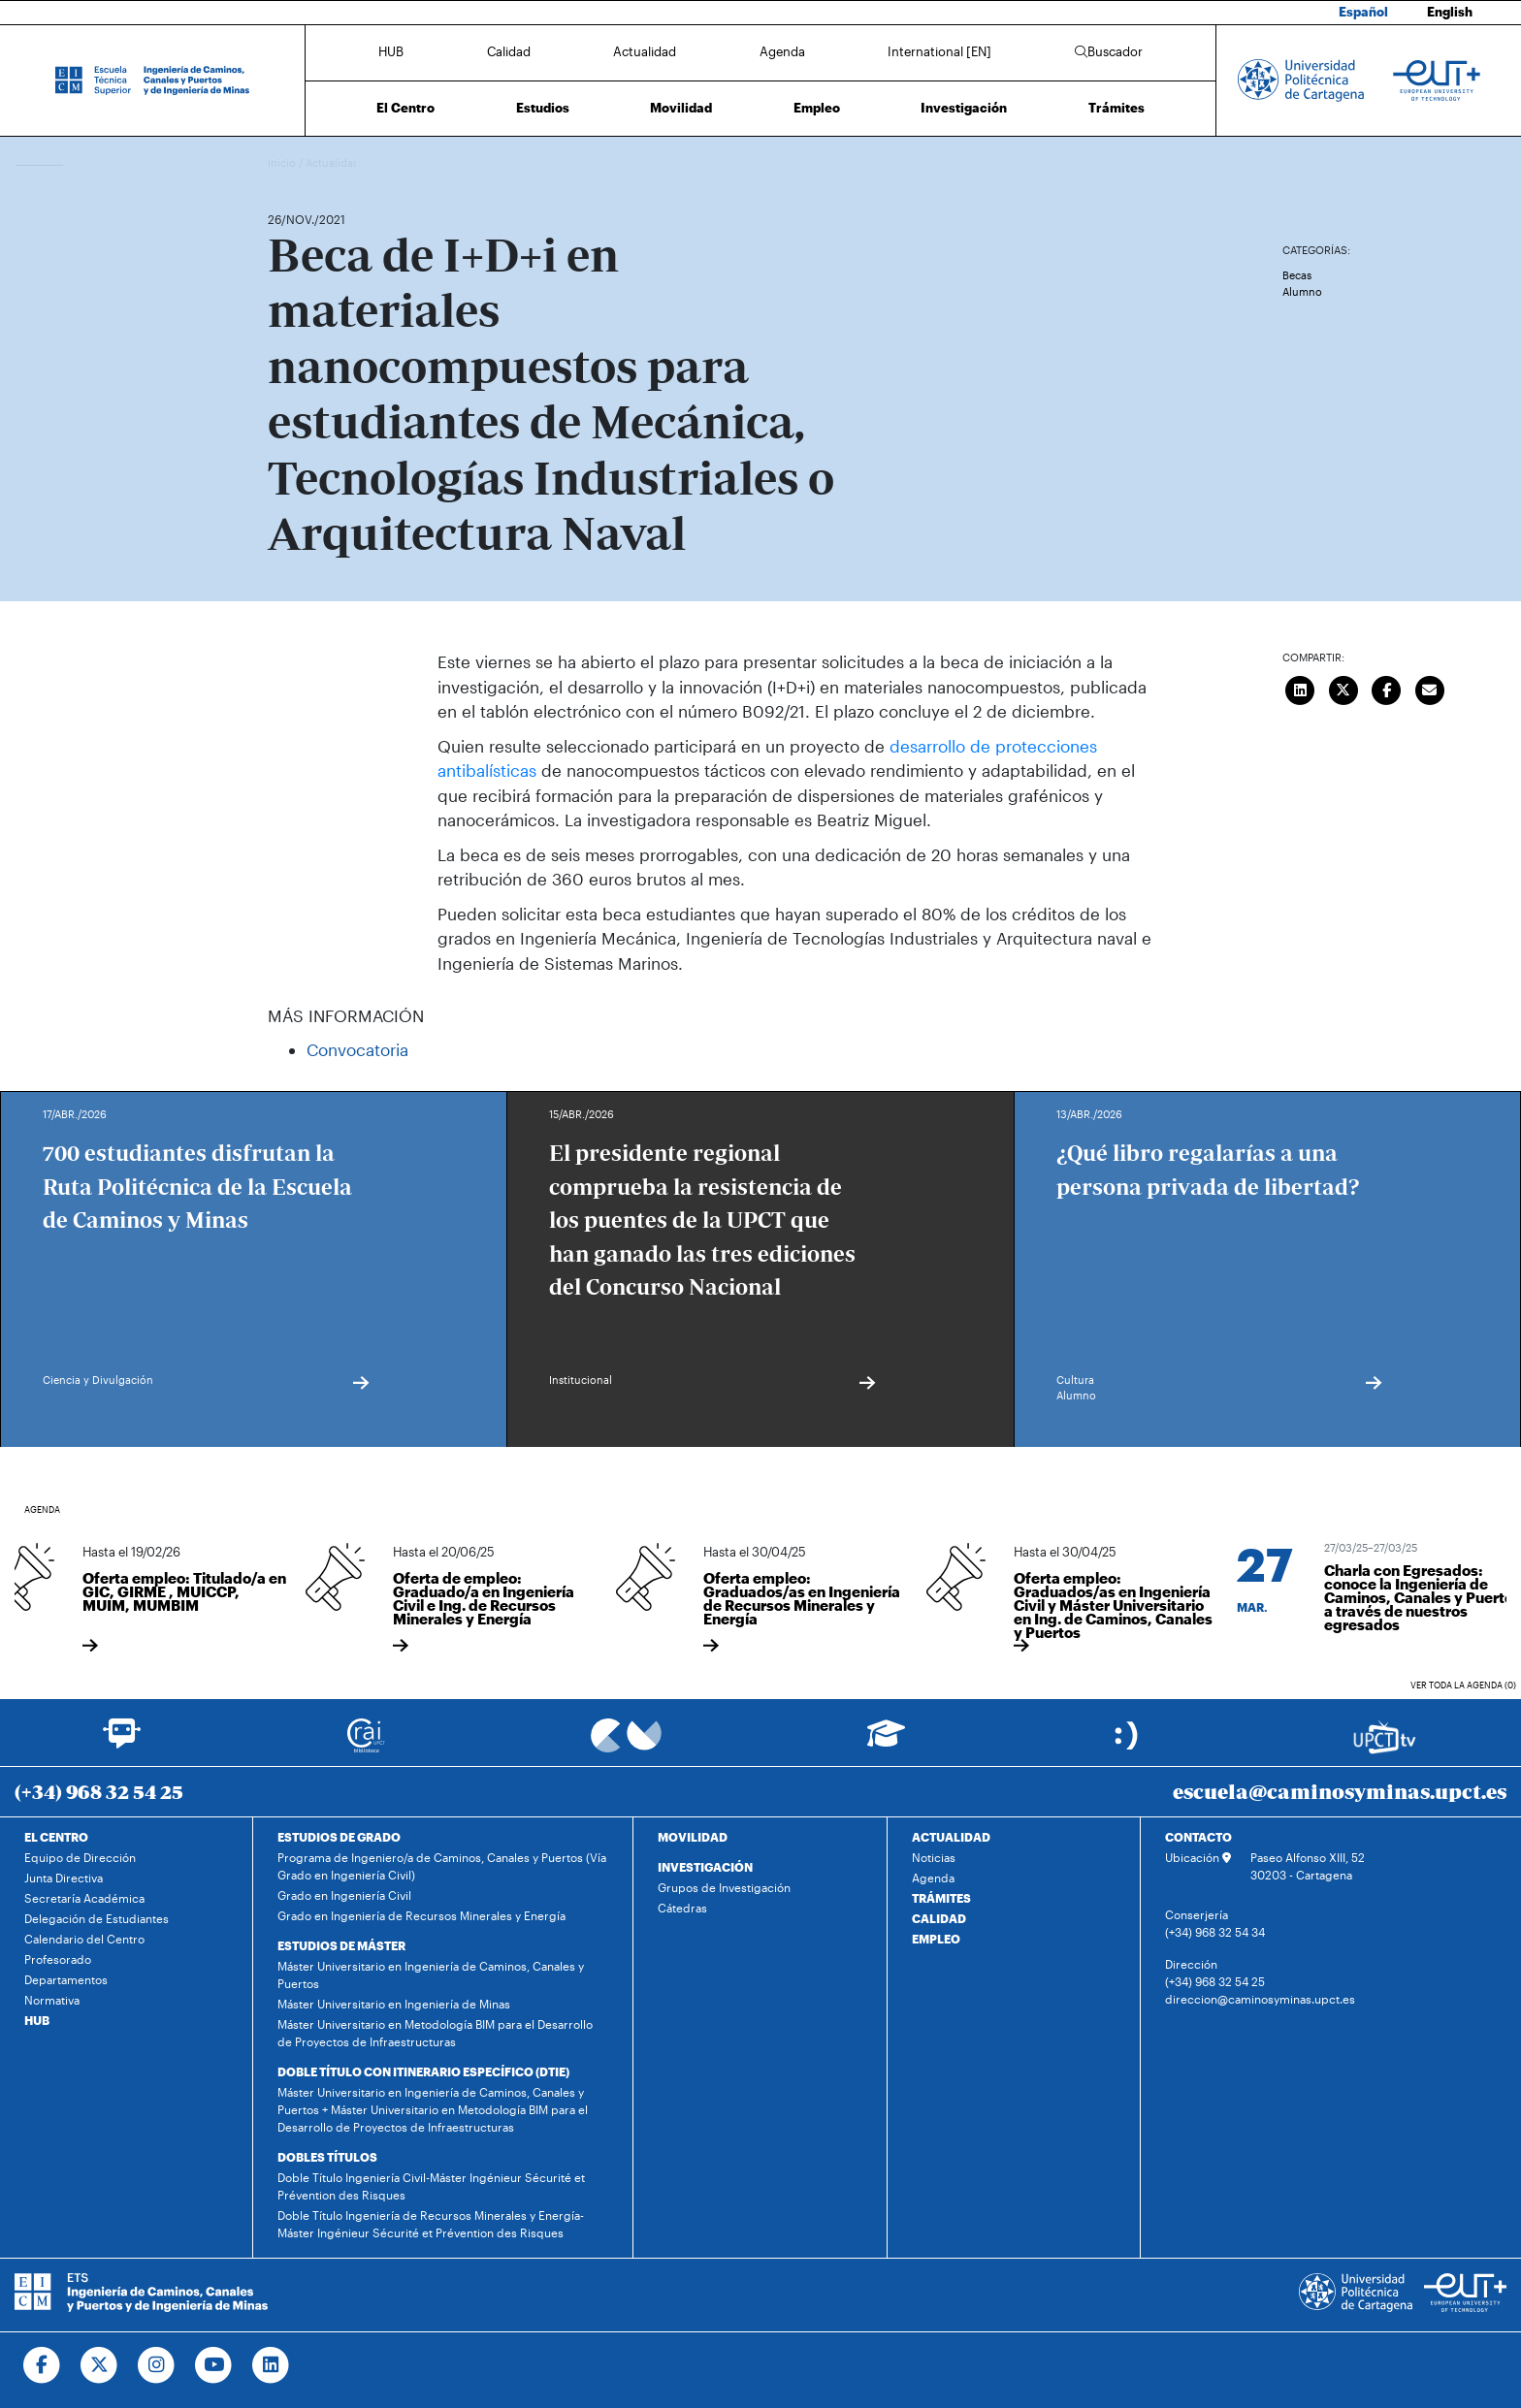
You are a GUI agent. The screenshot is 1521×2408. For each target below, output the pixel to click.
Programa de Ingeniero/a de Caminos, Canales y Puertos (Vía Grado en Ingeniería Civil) (441, 1865)
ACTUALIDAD (951, 1837)
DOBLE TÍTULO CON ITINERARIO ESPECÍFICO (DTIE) (423, 2071)
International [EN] (939, 51)
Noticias (933, 1857)
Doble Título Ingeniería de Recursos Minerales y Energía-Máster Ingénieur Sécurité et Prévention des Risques (430, 2223)
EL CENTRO (56, 1837)
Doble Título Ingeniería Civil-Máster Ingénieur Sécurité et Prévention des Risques (431, 2185)
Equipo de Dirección (80, 1857)
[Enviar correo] (1429, 687)
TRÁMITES (941, 1898)
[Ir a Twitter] (99, 2365)
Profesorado (57, 1959)
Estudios (542, 107)
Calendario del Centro (84, 1938)
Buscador (1109, 51)
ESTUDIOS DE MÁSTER (341, 1945)
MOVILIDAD (693, 1837)
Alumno (1302, 291)
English (1449, 11)
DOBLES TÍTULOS (327, 2157)
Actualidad (644, 51)
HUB (391, 51)
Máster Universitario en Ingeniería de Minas (393, 2003)
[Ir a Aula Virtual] (886, 1742)
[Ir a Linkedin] (271, 2365)
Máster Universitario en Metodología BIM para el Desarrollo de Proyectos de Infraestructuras (435, 2032)
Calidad (509, 51)
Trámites (1116, 107)
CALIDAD (939, 1918)
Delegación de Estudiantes (96, 1918)
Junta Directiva (63, 1877)
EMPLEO (936, 1938)
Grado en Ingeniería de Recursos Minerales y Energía (421, 1915)
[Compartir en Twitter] (1343, 687)
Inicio (283, 162)
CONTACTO (1198, 1837)
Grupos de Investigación (724, 1887)
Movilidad (681, 107)
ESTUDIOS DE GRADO (339, 1837)
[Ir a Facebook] (42, 2365)
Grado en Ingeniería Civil (344, 1895)
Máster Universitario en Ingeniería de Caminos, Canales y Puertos (430, 1974)
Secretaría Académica (84, 1898)
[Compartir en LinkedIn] (1300, 687)
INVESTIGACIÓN (705, 1867)
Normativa (52, 2000)
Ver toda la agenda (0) (1463, 1685)
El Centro (405, 107)
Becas (1296, 275)
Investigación (964, 107)
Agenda (782, 51)
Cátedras (682, 1907)
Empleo (816, 107)
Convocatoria (357, 1049)
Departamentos (66, 1979)
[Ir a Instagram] (156, 2365)
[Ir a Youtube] (214, 2365)
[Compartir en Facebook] (1387, 687)
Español (1363, 11)
